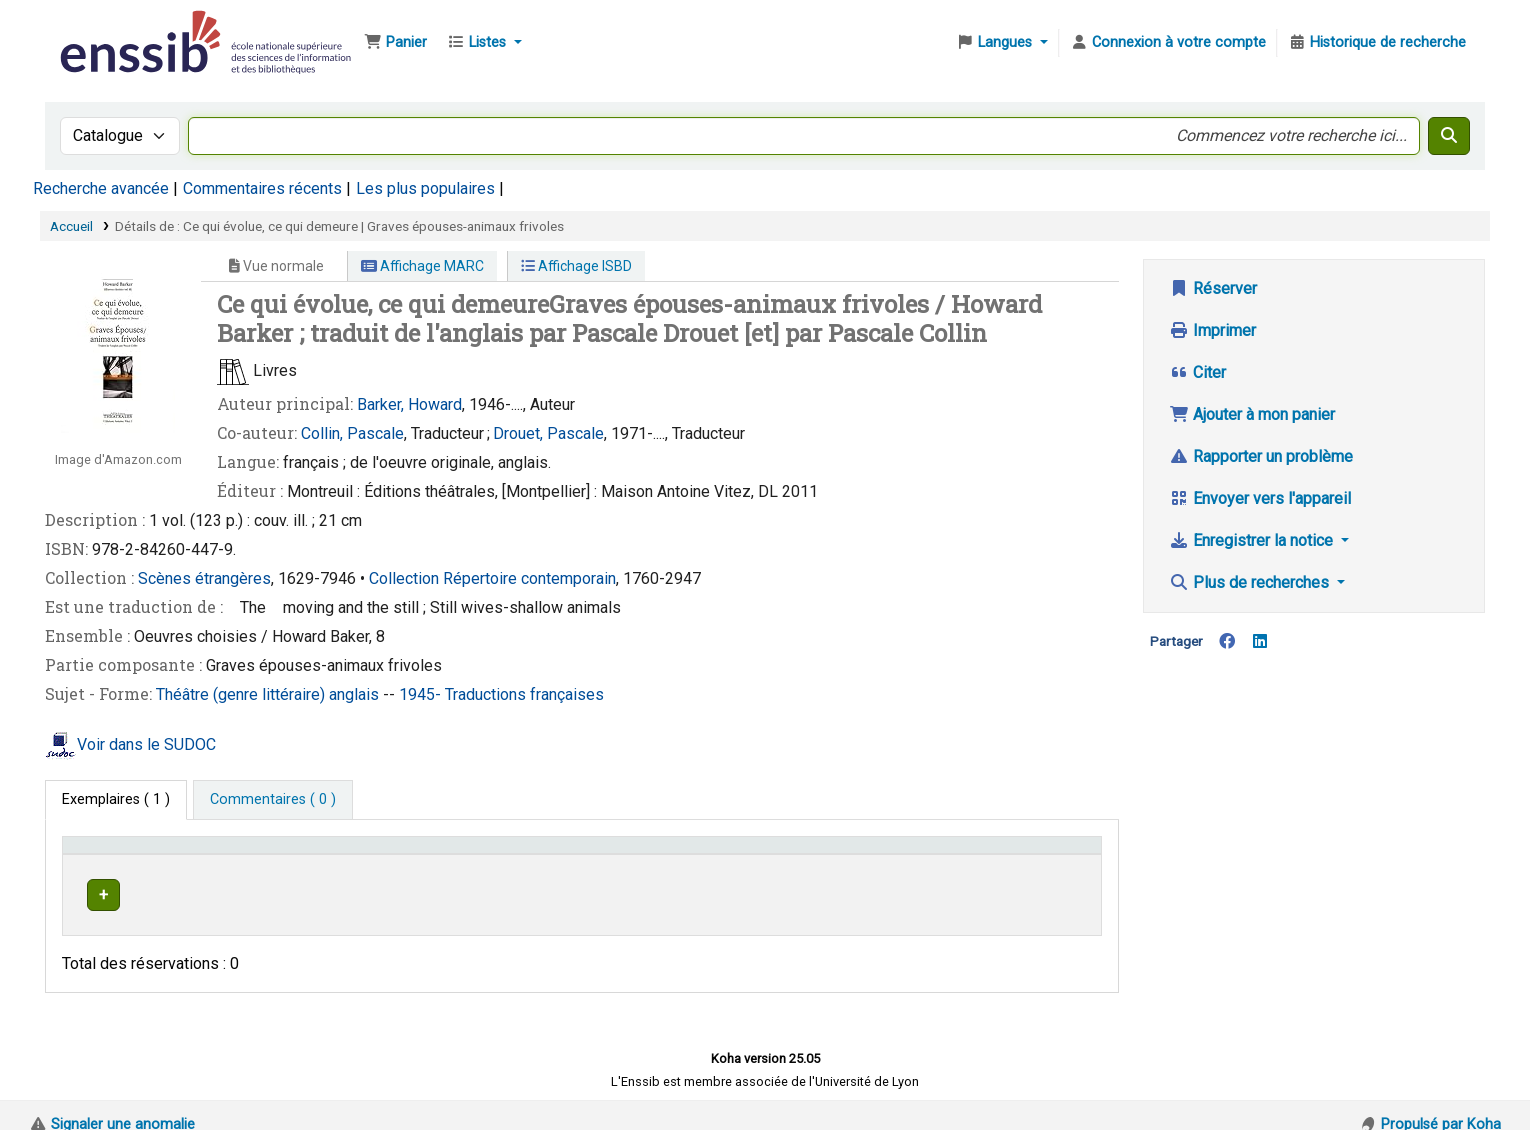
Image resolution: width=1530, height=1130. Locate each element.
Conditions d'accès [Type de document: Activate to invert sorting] (132, 854)
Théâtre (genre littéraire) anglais (269, 694)
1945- (422, 694)
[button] (395, 43)
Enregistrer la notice (1253, 540)
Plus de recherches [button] (1251, 582)
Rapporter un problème (1261, 456)
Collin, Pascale (352, 433)
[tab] (273, 800)
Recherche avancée (101, 188)
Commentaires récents (262, 188)
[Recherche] (1449, 136)
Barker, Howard (409, 404)
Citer (1197, 372)
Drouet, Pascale (548, 433)
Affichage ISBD (576, 266)
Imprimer (1212, 330)
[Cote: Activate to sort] (811, 854)
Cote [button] (669, 854)
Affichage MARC (422, 266)
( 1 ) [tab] (116, 799)
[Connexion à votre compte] (1168, 43)
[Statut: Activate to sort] (1038, 854)
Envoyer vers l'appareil (1260, 498)
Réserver (1213, 288)
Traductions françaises (524, 694)
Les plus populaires (425, 188)
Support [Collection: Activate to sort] (352, 854)
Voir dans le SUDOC (146, 744)
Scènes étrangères (204, 578)
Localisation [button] (509, 854)
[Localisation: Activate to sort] (553, 854)
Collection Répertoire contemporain (492, 578)
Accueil (71, 226)
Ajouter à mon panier (1252, 414)
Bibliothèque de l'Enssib (106, 28)
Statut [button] (1004, 854)
